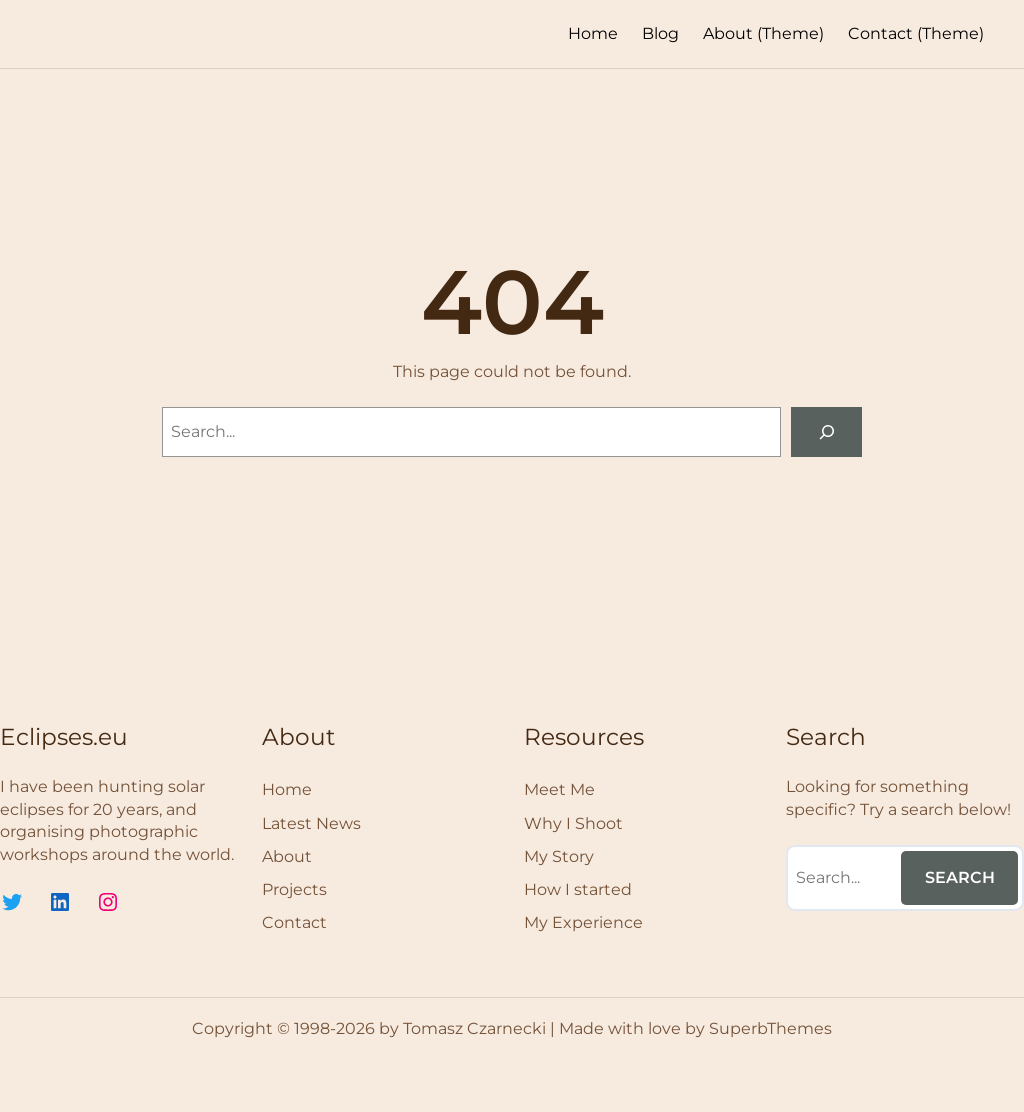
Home (593, 33)
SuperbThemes (770, 1028)
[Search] (826, 431)
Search (960, 877)
